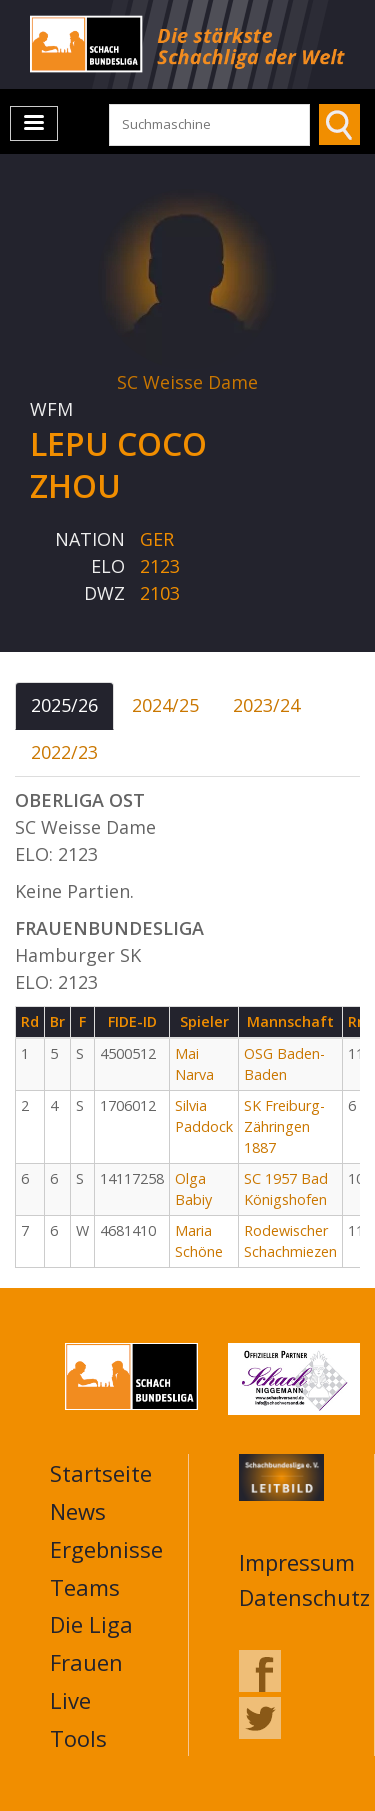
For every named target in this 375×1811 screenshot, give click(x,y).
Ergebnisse (106, 1549)
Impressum (297, 1562)
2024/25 (165, 705)
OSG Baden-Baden (284, 1064)
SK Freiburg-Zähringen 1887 (284, 1126)
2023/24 (266, 705)
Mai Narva (194, 1064)
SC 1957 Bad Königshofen (286, 1189)
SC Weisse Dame (187, 382)
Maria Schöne (199, 1241)
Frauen (86, 1662)
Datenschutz (304, 1597)
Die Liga (91, 1624)
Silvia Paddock (204, 1116)
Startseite (101, 1473)
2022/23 (64, 752)
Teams (85, 1587)
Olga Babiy (193, 1189)
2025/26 (64, 705)
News (78, 1511)
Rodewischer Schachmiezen (290, 1241)
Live (70, 1700)
